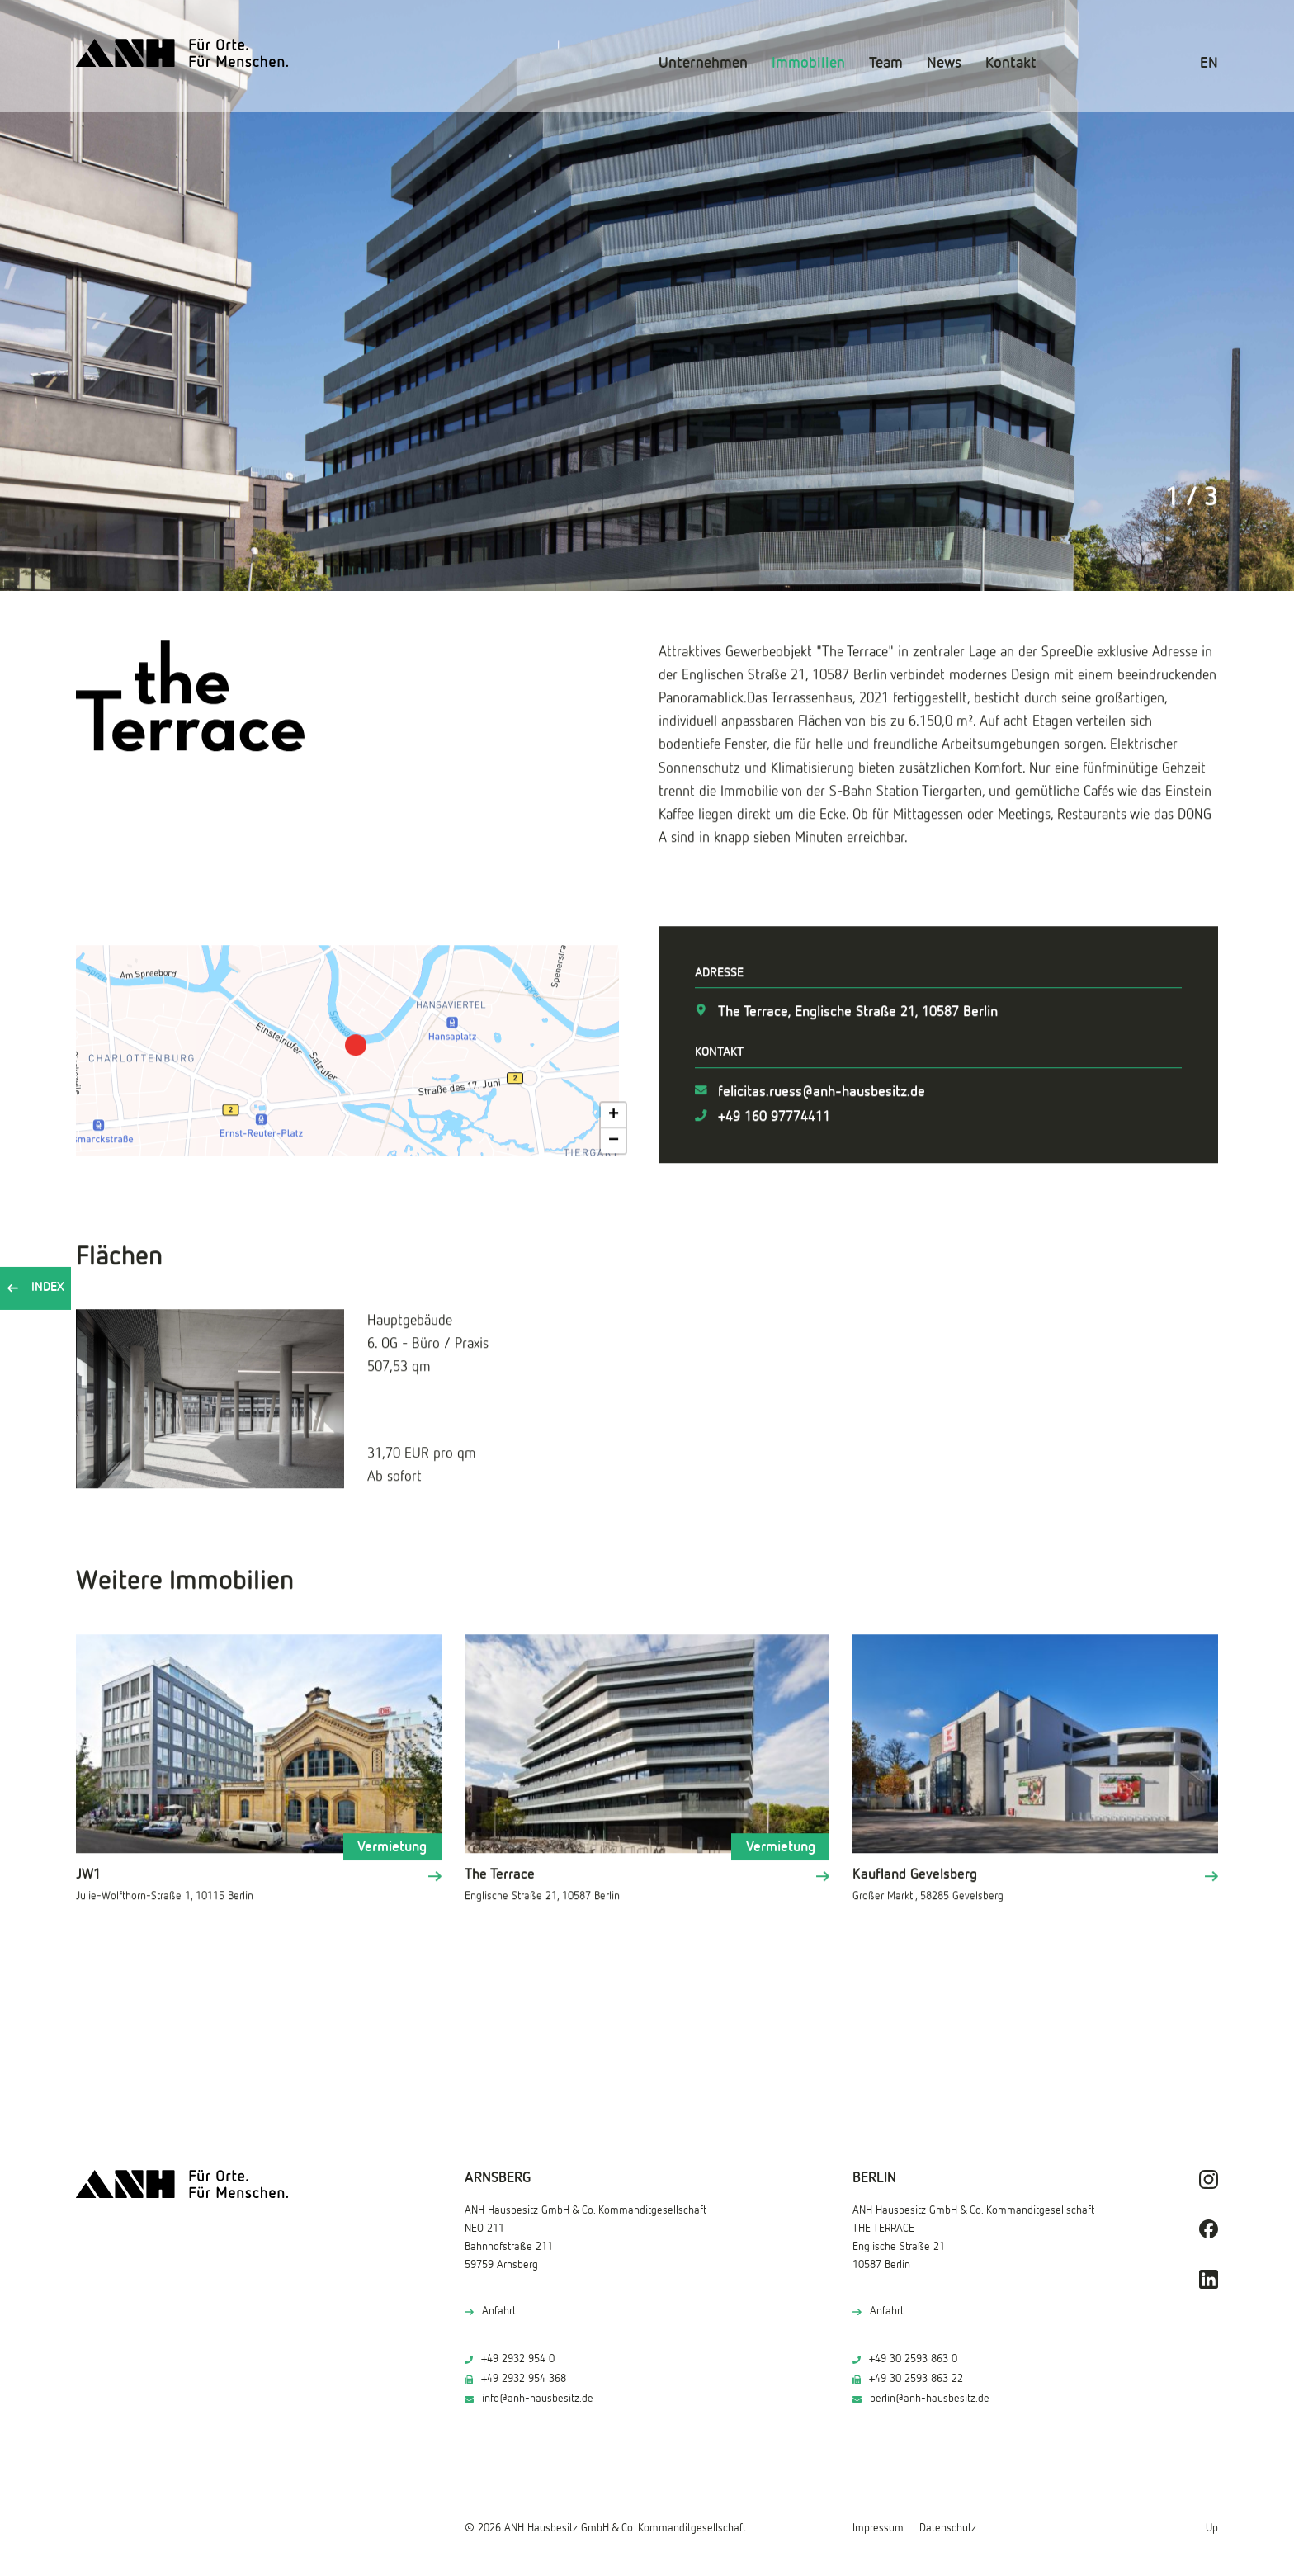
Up (1212, 2528)
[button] (355, 1040)
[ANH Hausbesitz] (182, 53)
